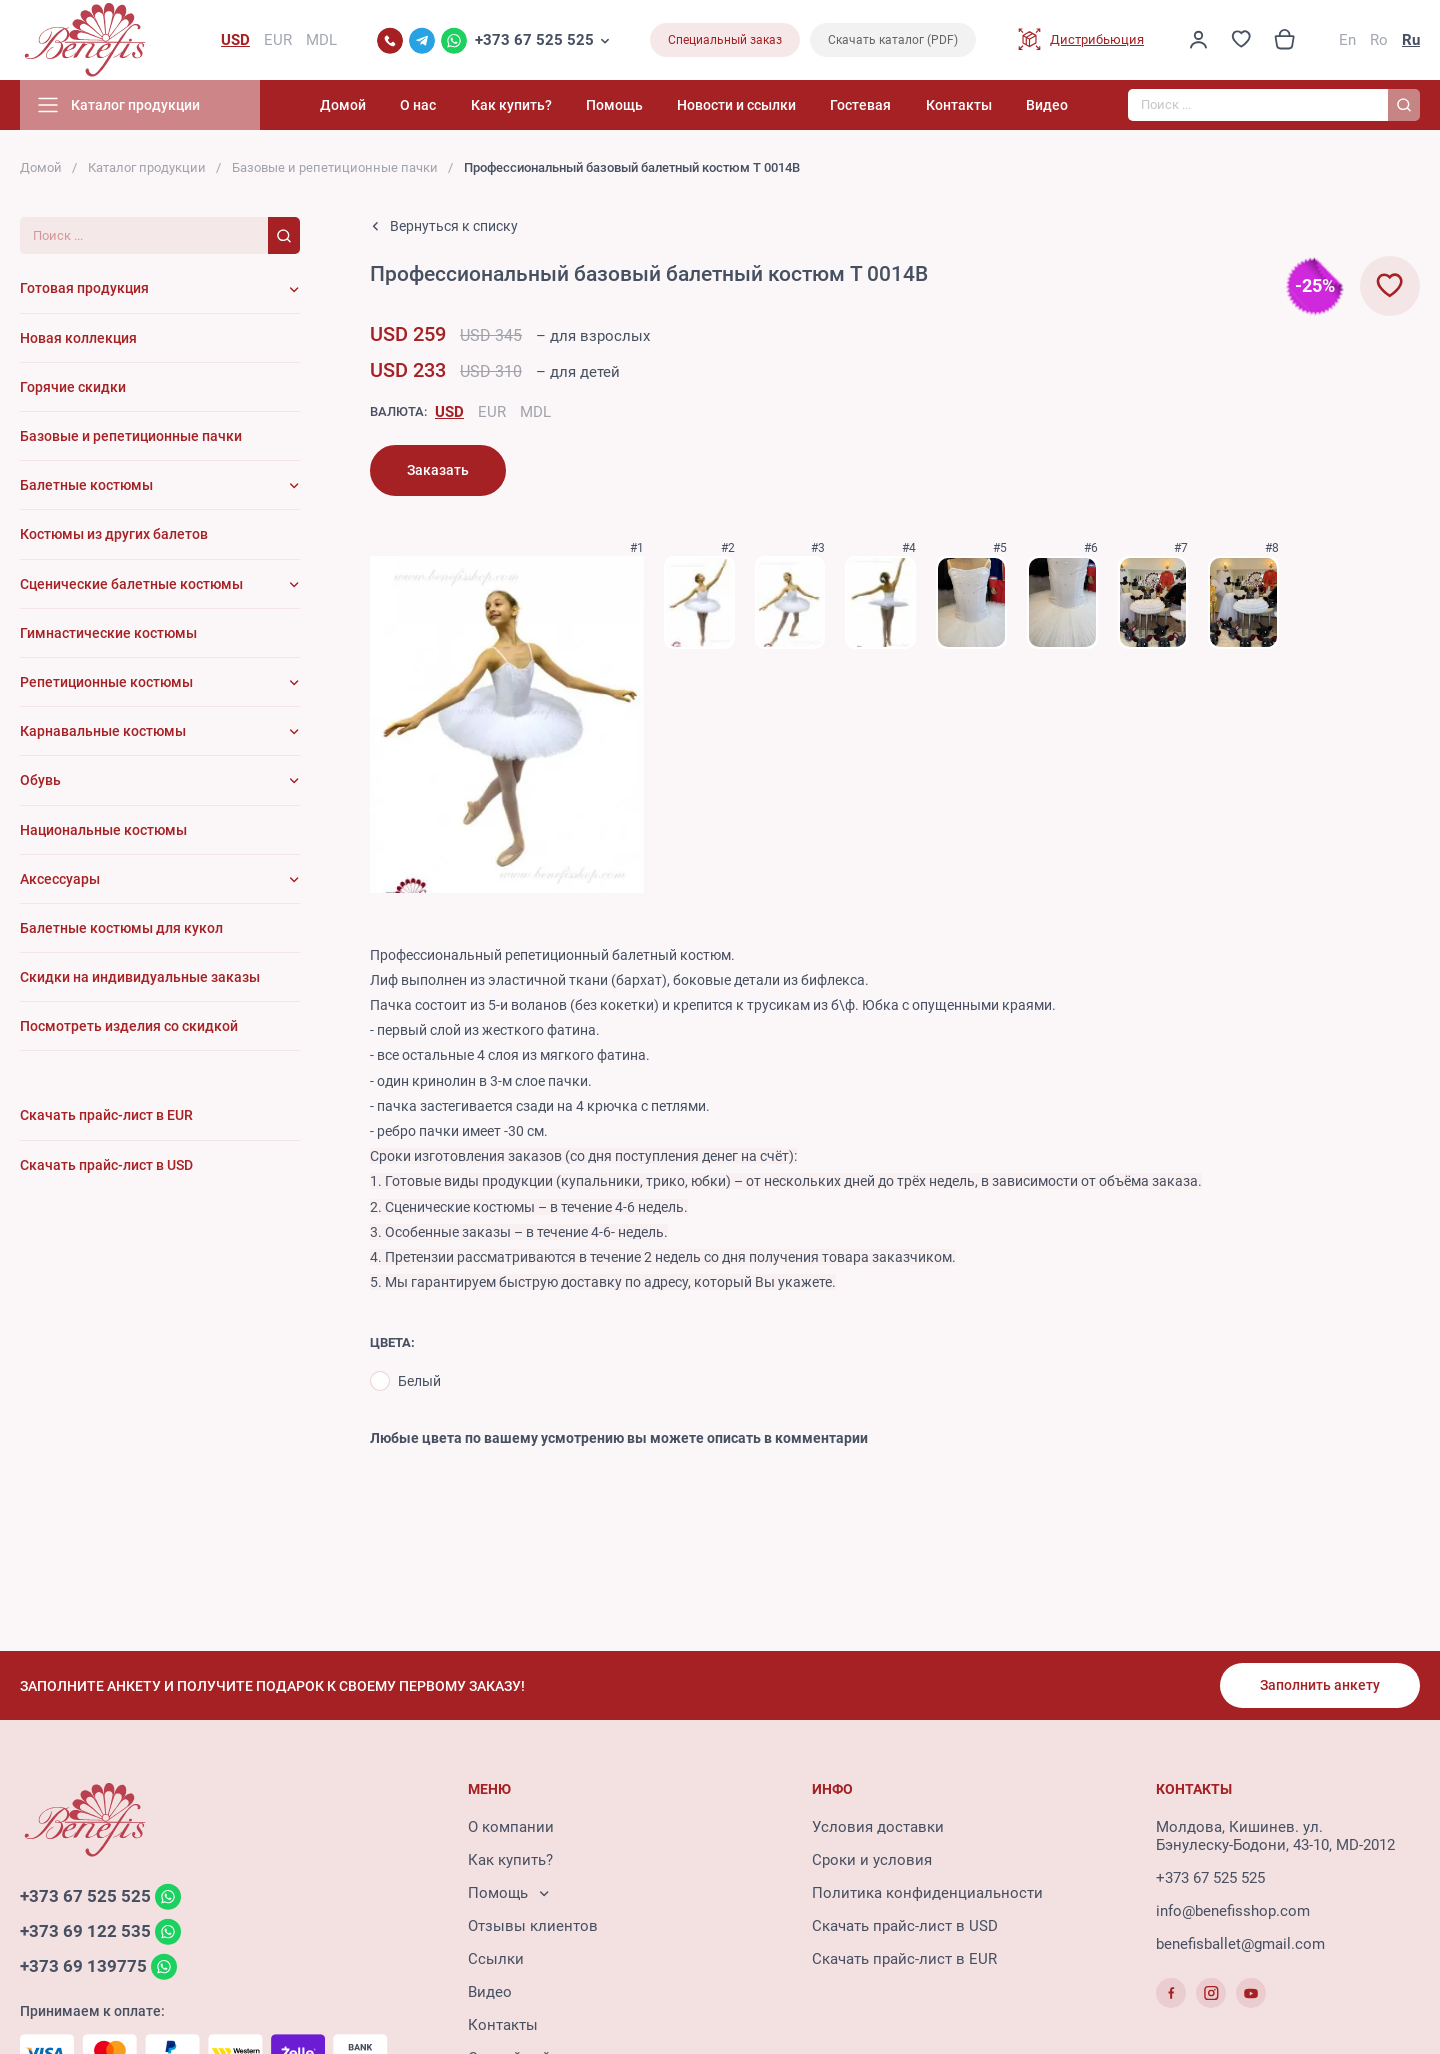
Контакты (959, 105)
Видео (1047, 105)
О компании (511, 1827)
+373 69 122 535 (85, 1931)
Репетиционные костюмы (106, 682)
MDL (535, 412)
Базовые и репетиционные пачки (335, 167)
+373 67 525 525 (534, 40)
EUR (492, 412)
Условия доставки (878, 1827)
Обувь (40, 780)
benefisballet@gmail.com (1240, 1944)
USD (449, 412)
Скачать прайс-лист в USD (905, 1926)
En (1347, 40)
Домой (343, 105)
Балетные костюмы (86, 485)
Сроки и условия (872, 1860)
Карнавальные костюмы (103, 731)
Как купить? (511, 105)
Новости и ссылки (736, 105)
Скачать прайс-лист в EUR (904, 1959)
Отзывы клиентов (533, 1926)
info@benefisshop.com (1233, 1911)
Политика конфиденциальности (927, 1893)
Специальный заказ (725, 40)
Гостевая (860, 105)
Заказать (438, 470)
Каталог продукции (147, 167)
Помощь (614, 105)
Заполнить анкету (1320, 1685)
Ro (1379, 40)
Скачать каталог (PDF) (893, 40)
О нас (418, 105)
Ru (1411, 40)
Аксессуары (60, 879)
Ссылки (496, 1959)
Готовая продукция (84, 288)
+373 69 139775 (83, 1966)
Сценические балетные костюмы (131, 584)
